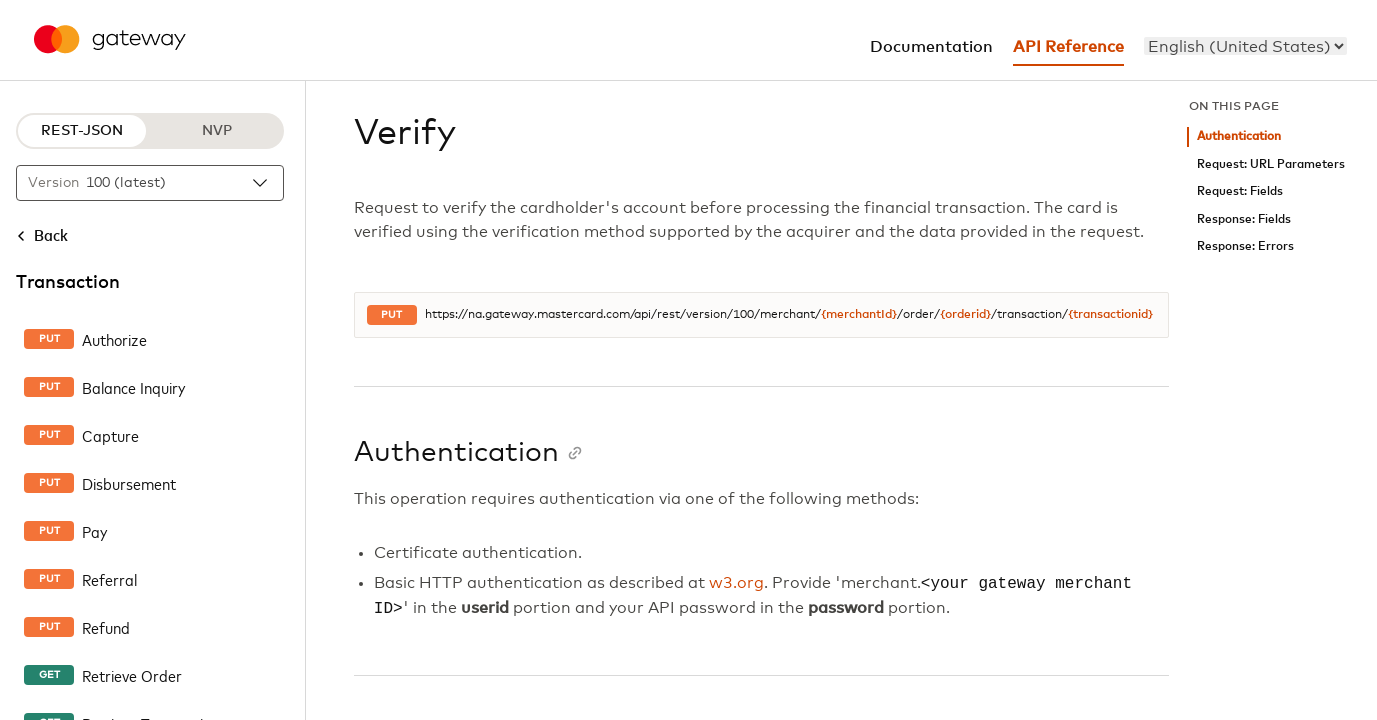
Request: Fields (1240, 191)
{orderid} (965, 315)
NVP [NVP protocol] (217, 131)
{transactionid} (1110, 315)
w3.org (736, 584)
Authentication (1239, 136)
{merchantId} (859, 315)
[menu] (1245, 46)
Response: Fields (1244, 219)
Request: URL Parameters (1271, 164)
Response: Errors (1245, 246)
